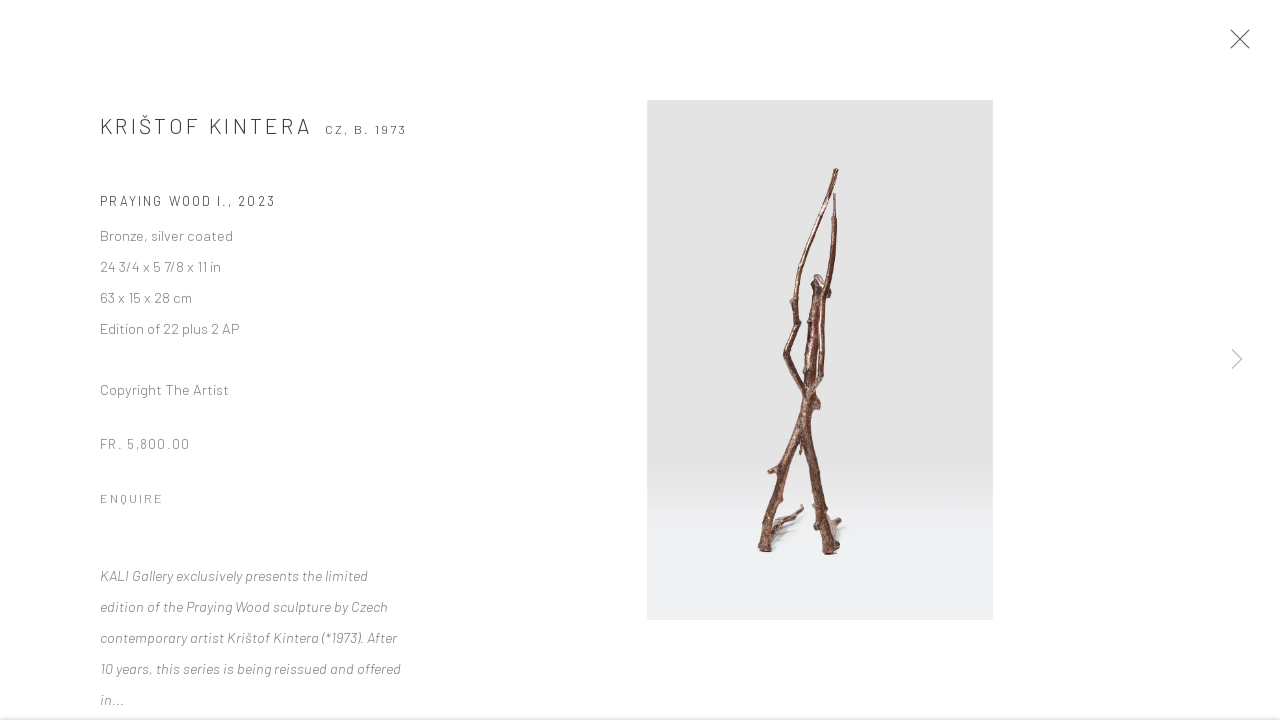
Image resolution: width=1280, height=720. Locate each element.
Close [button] (1259, 45)
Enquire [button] (132, 508)
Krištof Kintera (206, 135)
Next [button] (1237, 360)
